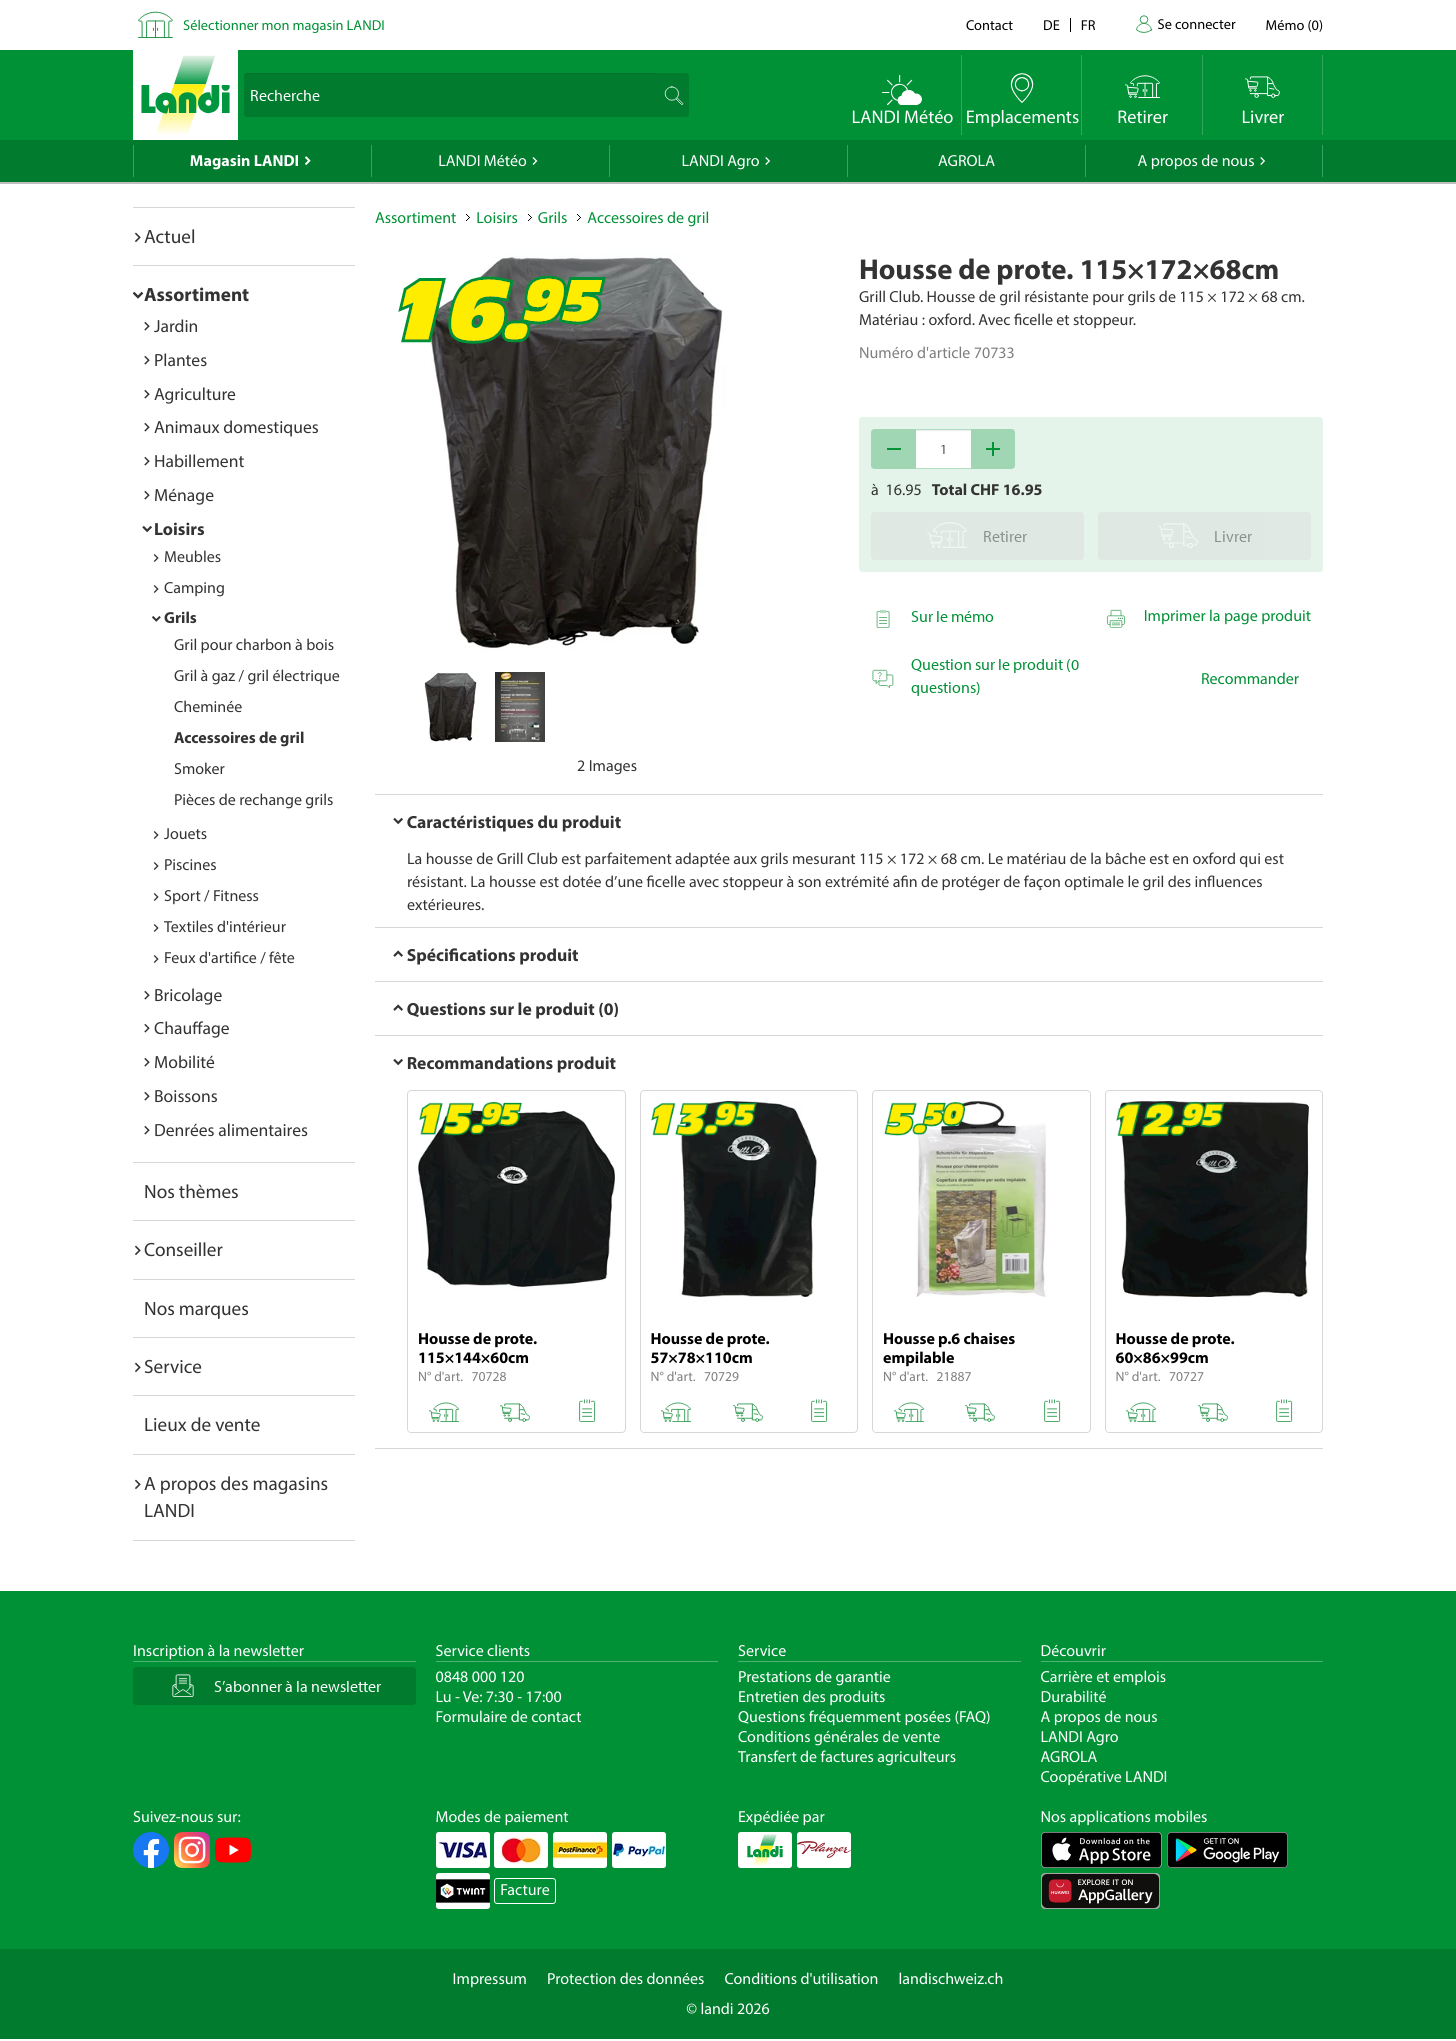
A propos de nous (1195, 161)
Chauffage (192, 1027)
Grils (180, 618)
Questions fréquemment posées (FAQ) (864, 1717)
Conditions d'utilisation (801, 1979)
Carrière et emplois (1104, 1677)
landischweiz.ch (951, 1979)
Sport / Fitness (211, 896)
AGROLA (966, 161)
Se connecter (1196, 23)
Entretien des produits (811, 1697)
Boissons (186, 1095)
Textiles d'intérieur (225, 927)
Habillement (199, 460)
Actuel (169, 236)
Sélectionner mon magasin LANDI (284, 24)
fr (1088, 24)
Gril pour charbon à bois (254, 645)
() (1294, 24)
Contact (989, 24)
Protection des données (626, 1979)
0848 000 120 (480, 1677)
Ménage (184, 494)
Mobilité (184, 1061)
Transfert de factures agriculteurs (847, 1757)
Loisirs (179, 528)
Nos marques (196, 1308)
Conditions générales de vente (839, 1737)
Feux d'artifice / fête (229, 958)
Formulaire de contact (509, 1717)
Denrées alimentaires (231, 1129)
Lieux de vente (202, 1424)
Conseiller (183, 1249)
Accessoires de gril (239, 738)
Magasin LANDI (244, 161)
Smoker (199, 769)
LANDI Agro (720, 161)
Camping (194, 588)
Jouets (185, 834)
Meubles (192, 557)
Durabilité (1074, 1697)
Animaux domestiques (236, 426)
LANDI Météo (482, 161)
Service (173, 1366)
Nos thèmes (191, 1191)
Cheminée (208, 707)
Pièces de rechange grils (253, 800)
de (1051, 24)
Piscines (190, 865)
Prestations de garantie (814, 1677)
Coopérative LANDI (1104, 1777)
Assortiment (196, 294)
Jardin (176, 325)
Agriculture (195, 393)
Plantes (180, 359)
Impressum (490, 1979)
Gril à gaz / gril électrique (257, 676)
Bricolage (188, 994)
